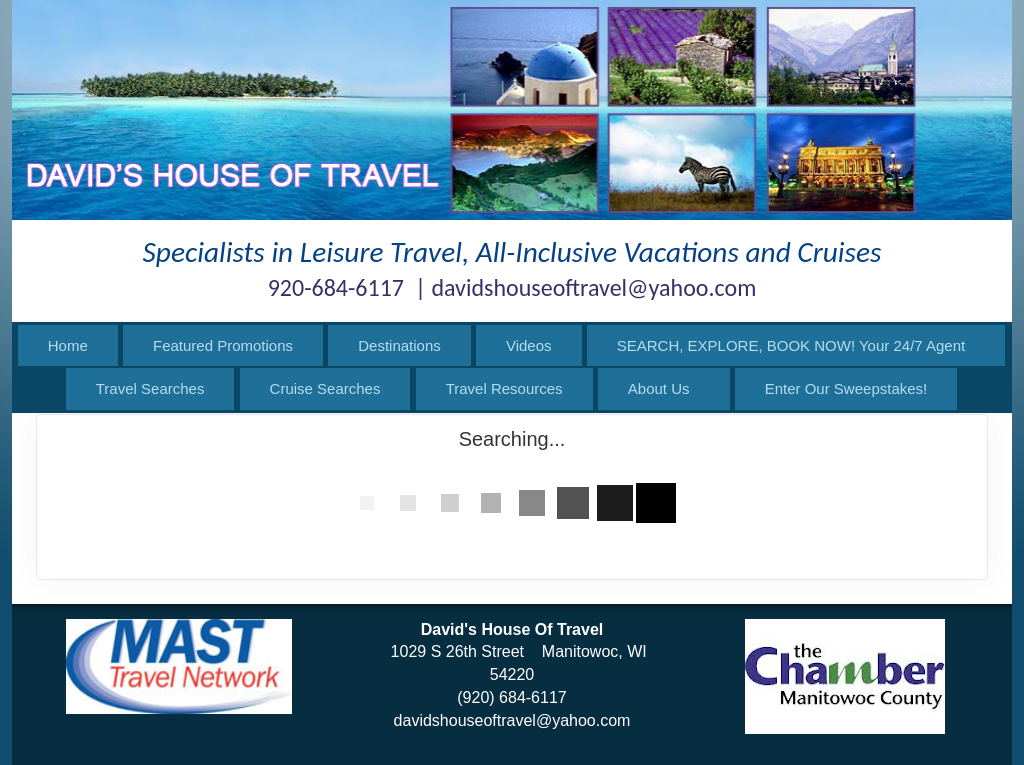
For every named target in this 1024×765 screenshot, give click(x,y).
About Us (659, 388)
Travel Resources (504, 388)
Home (68, 345)
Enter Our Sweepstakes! (846, 388)
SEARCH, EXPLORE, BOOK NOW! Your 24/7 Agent (791, 345)
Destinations (399, 345)
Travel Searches (150, 388)
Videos (529, 345)
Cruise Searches (325, 388)
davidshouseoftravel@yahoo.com (512, 720)
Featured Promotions (223, 345)
